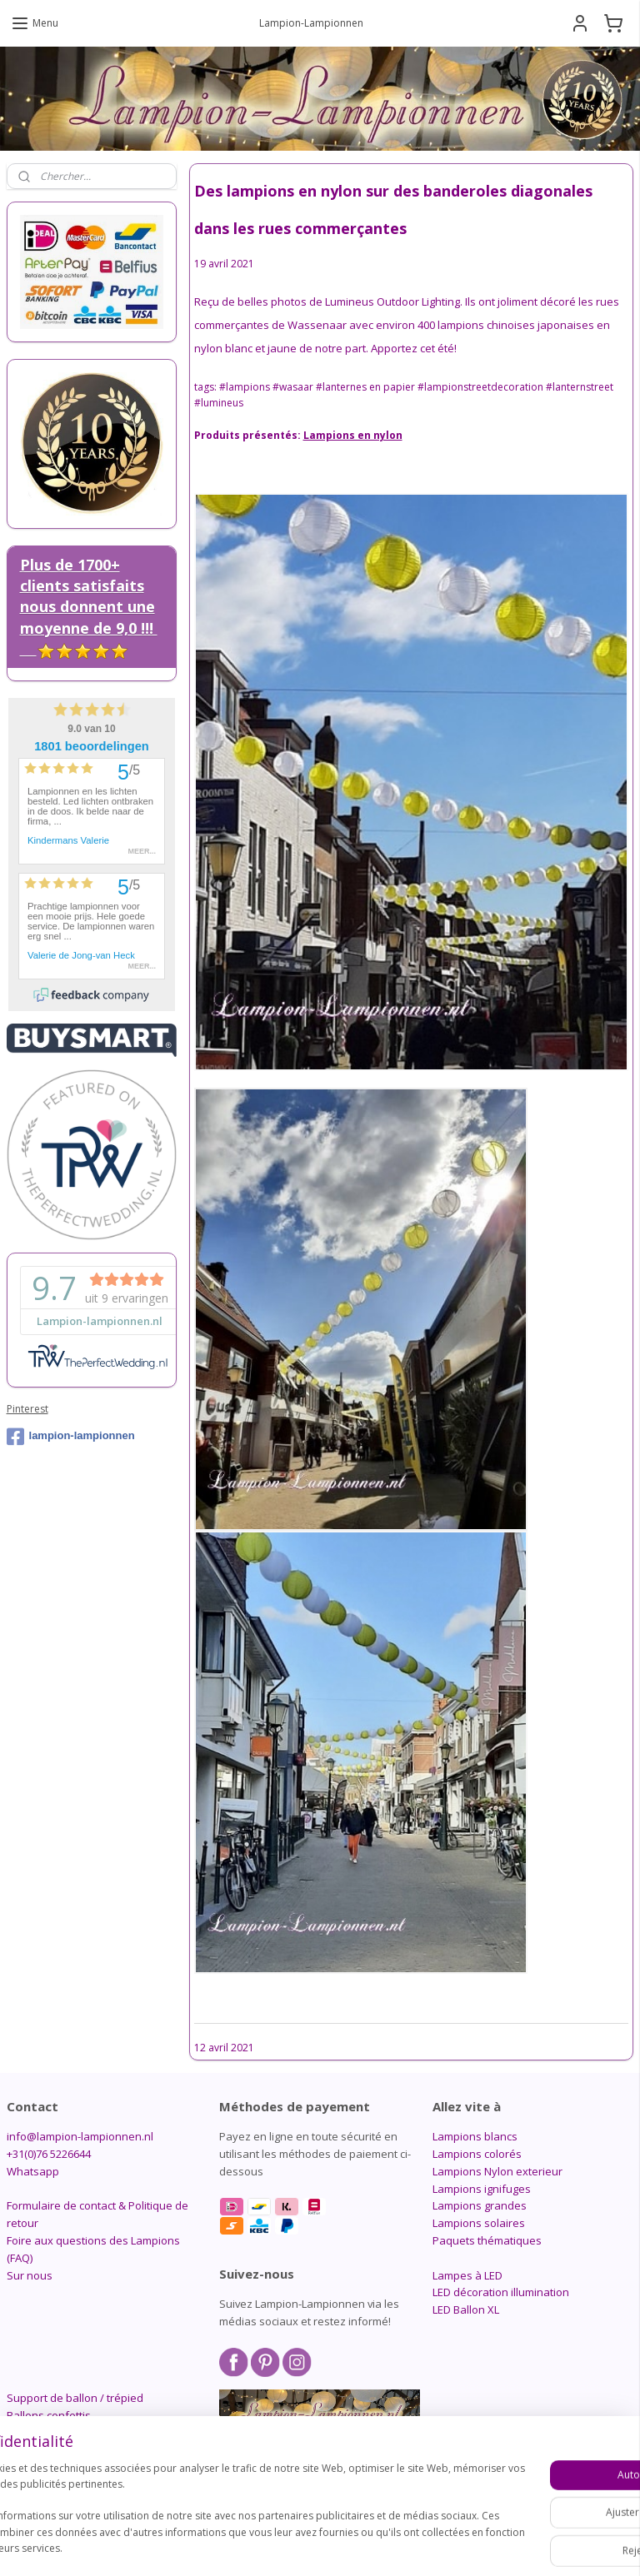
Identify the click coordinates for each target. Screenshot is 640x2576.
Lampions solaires (478, 2222)
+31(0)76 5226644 (49, 2153)
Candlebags (37, 2466)
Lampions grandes (479, 2205)
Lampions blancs (475, 2136)
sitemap (274, 2545)
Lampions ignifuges (481, 2188)
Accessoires (37, 2484)
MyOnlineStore (521, 2545)
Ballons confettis (49, 2415)
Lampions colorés (477, 2153)
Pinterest (27, 1409)
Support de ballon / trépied (75, 2397)
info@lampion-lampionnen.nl (80, 2136)
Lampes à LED (467, 2275)
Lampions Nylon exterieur (497, 2171)
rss (309, 2545)
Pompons (31, 2431)
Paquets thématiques (487, 2240)
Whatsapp (33, 2171)
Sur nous (29, 2275)
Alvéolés (28, 2449)
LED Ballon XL (465, 2309)
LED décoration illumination (500, 2292)
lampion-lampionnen (71, 1437)
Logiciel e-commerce (374, 2545)
